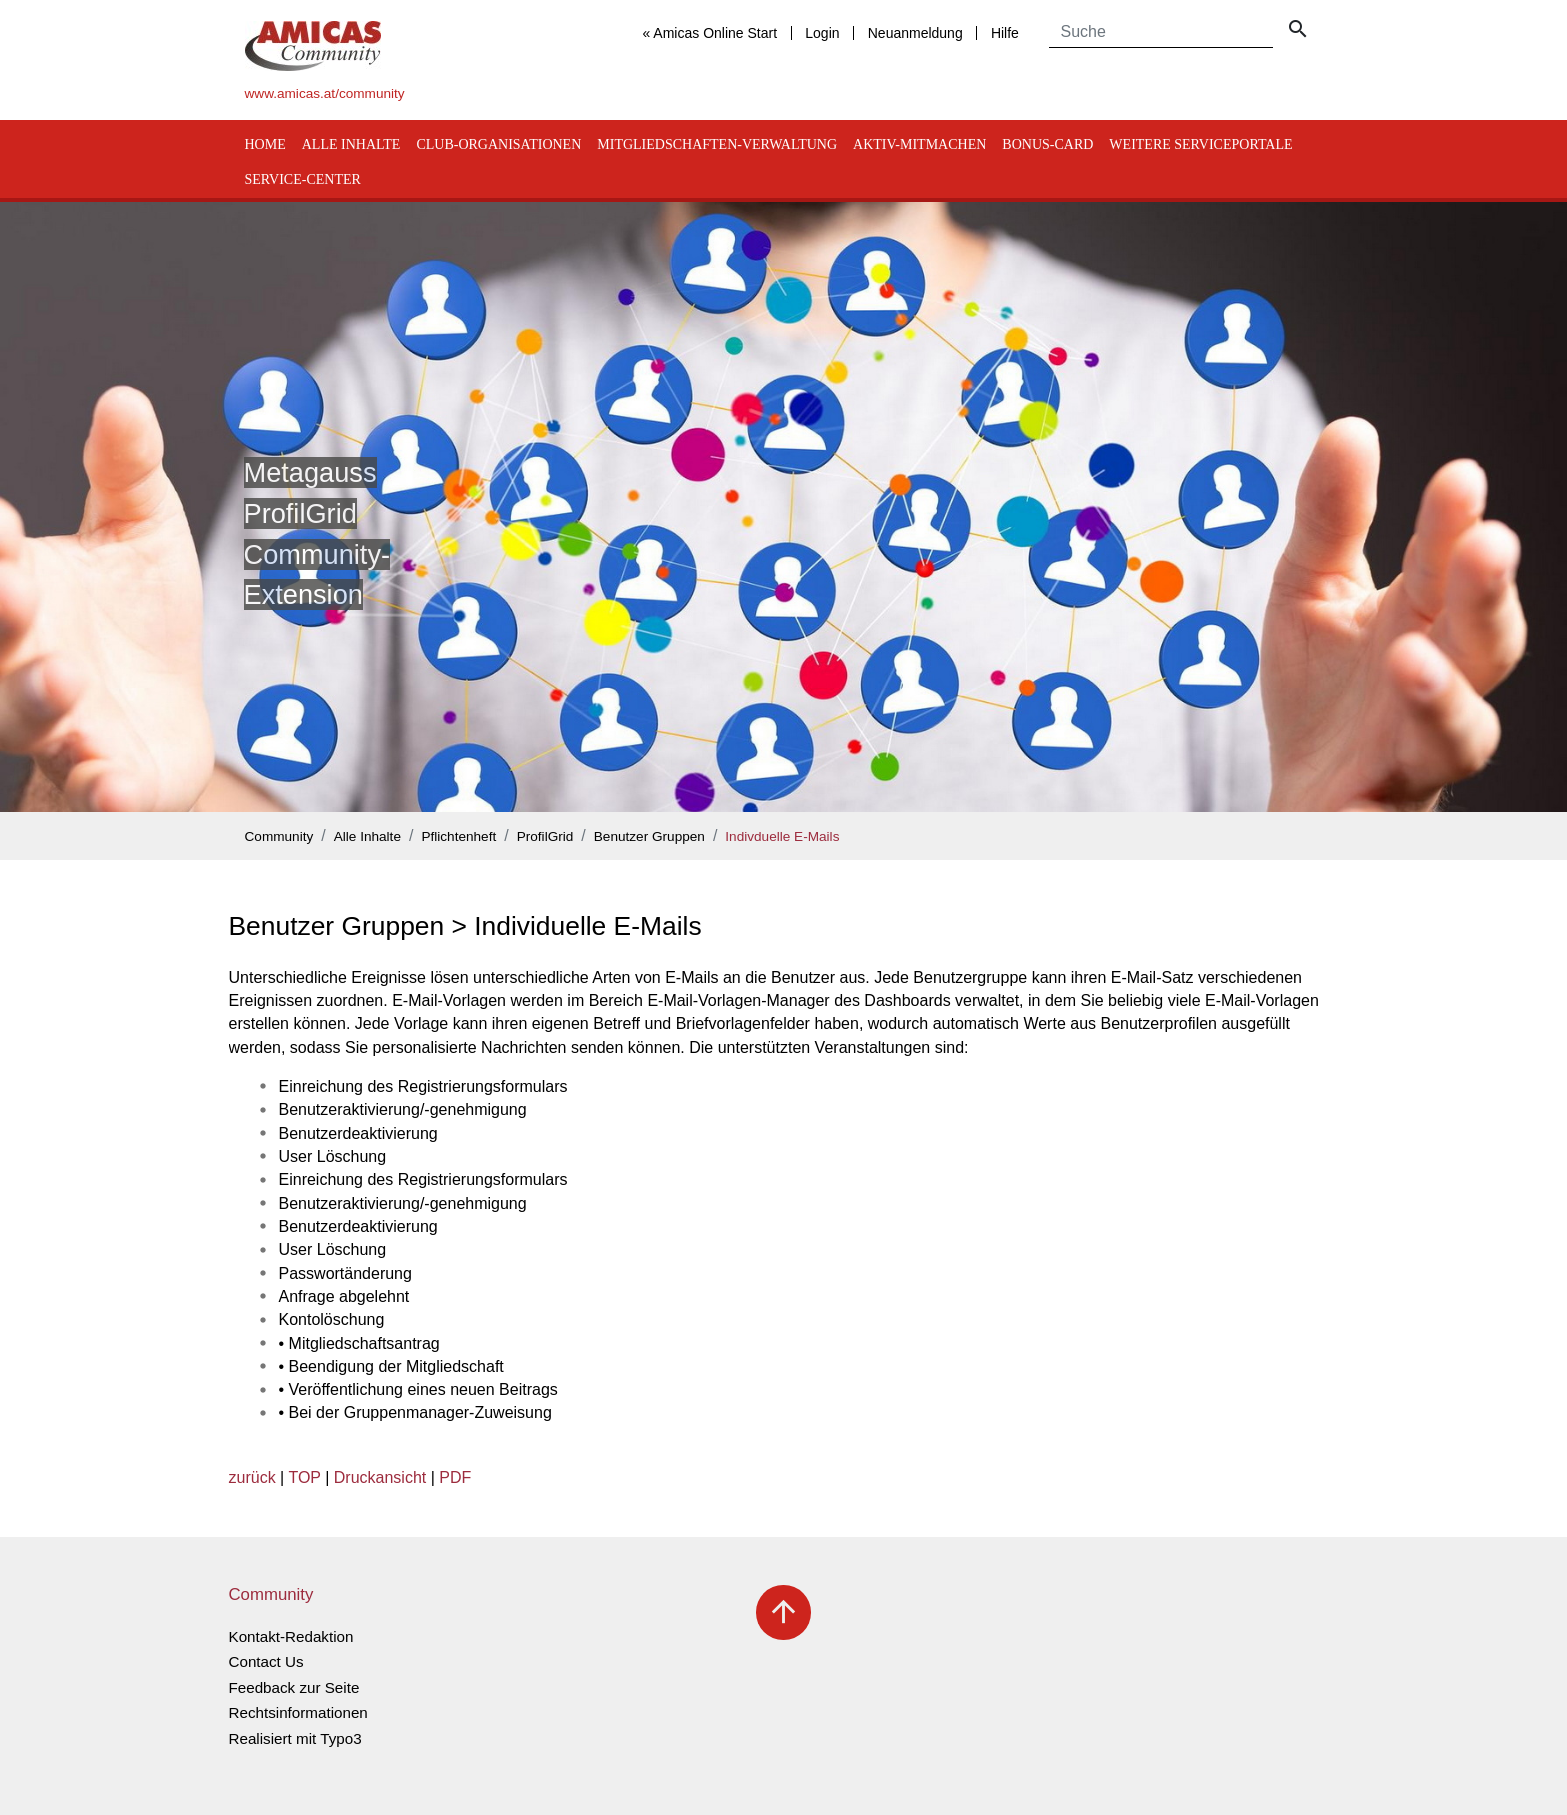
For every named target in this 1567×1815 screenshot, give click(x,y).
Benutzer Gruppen (649, 836)
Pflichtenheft (458, 836)
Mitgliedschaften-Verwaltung (717, 144)
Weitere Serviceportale (1200, 144)
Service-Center (303, 179)
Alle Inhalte (351, 144)
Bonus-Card (1047, 144)
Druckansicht (380, 1477)
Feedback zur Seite (294, 1687)
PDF (455, 1477)
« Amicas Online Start (709, 33)
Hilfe (1005, 33)
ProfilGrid (545, 836)
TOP (304, 1477)
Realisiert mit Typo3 (295, 1738)
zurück (252, 1477)
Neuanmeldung (915, 33)
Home (265, 144)
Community (279, 836)
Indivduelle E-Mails (782, 836)
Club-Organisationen (498, 144)
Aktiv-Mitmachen (919, 144)
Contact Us (266, 1661)
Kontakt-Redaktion (291, 1636)
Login (822, 33)
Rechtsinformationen (298, 1712)
